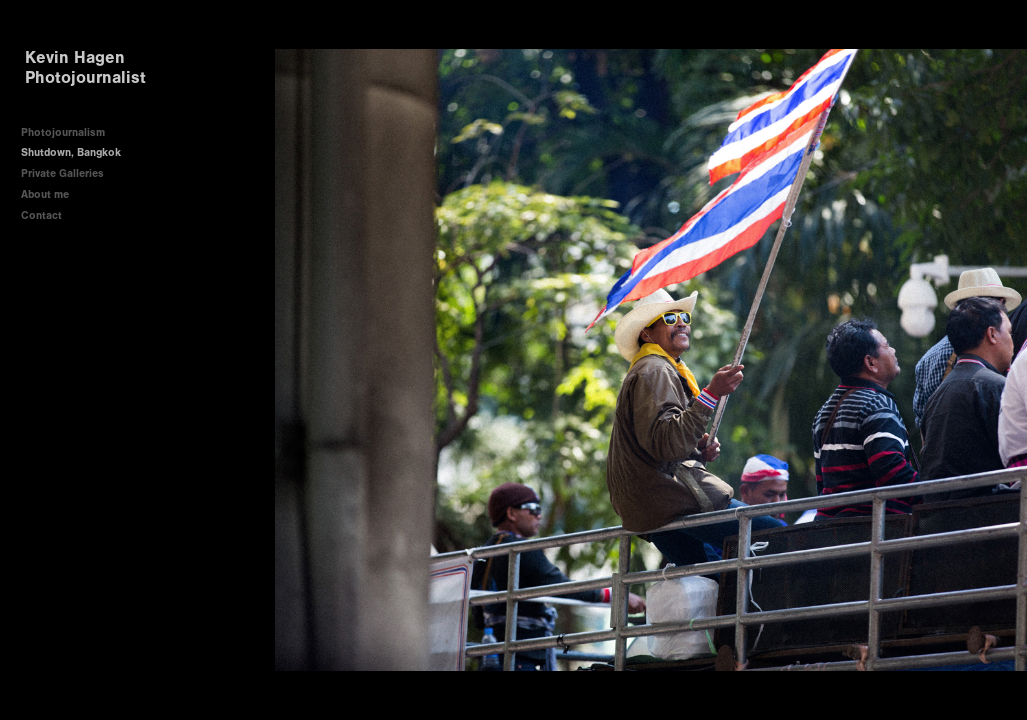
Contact (41, 215)
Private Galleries (62, 173)
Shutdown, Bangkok (71, 152)
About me (45, 194)
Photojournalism (63, 132)
